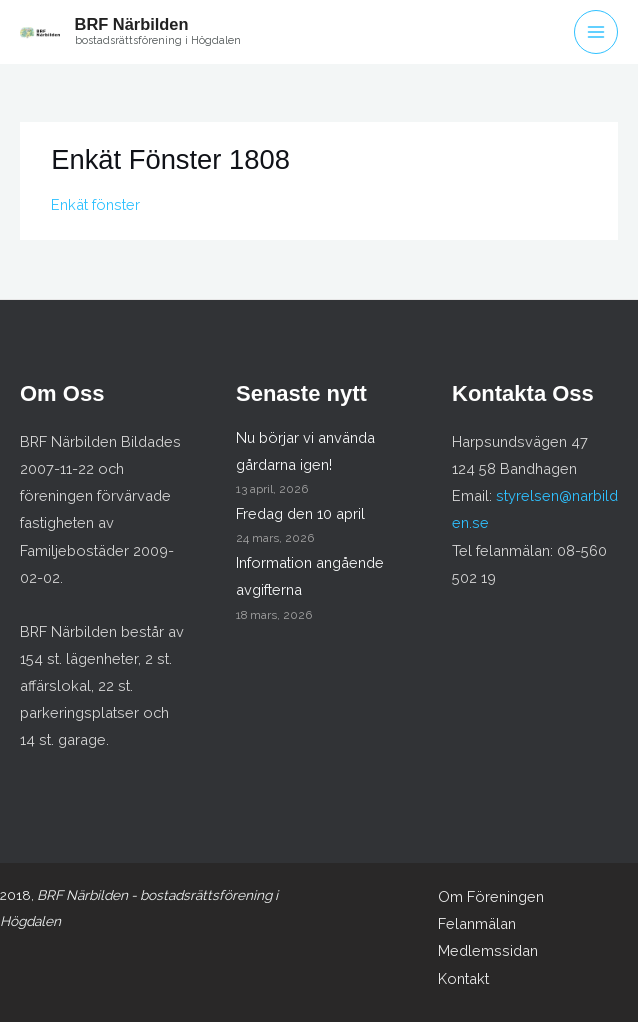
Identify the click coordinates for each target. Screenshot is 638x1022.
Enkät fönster (95, 204)
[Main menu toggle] (596, 32)
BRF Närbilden (132, 24)
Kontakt (463, 978)
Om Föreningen (491, 896)
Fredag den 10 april (300, 513)
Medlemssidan (488, 950)
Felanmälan (477, 923)
